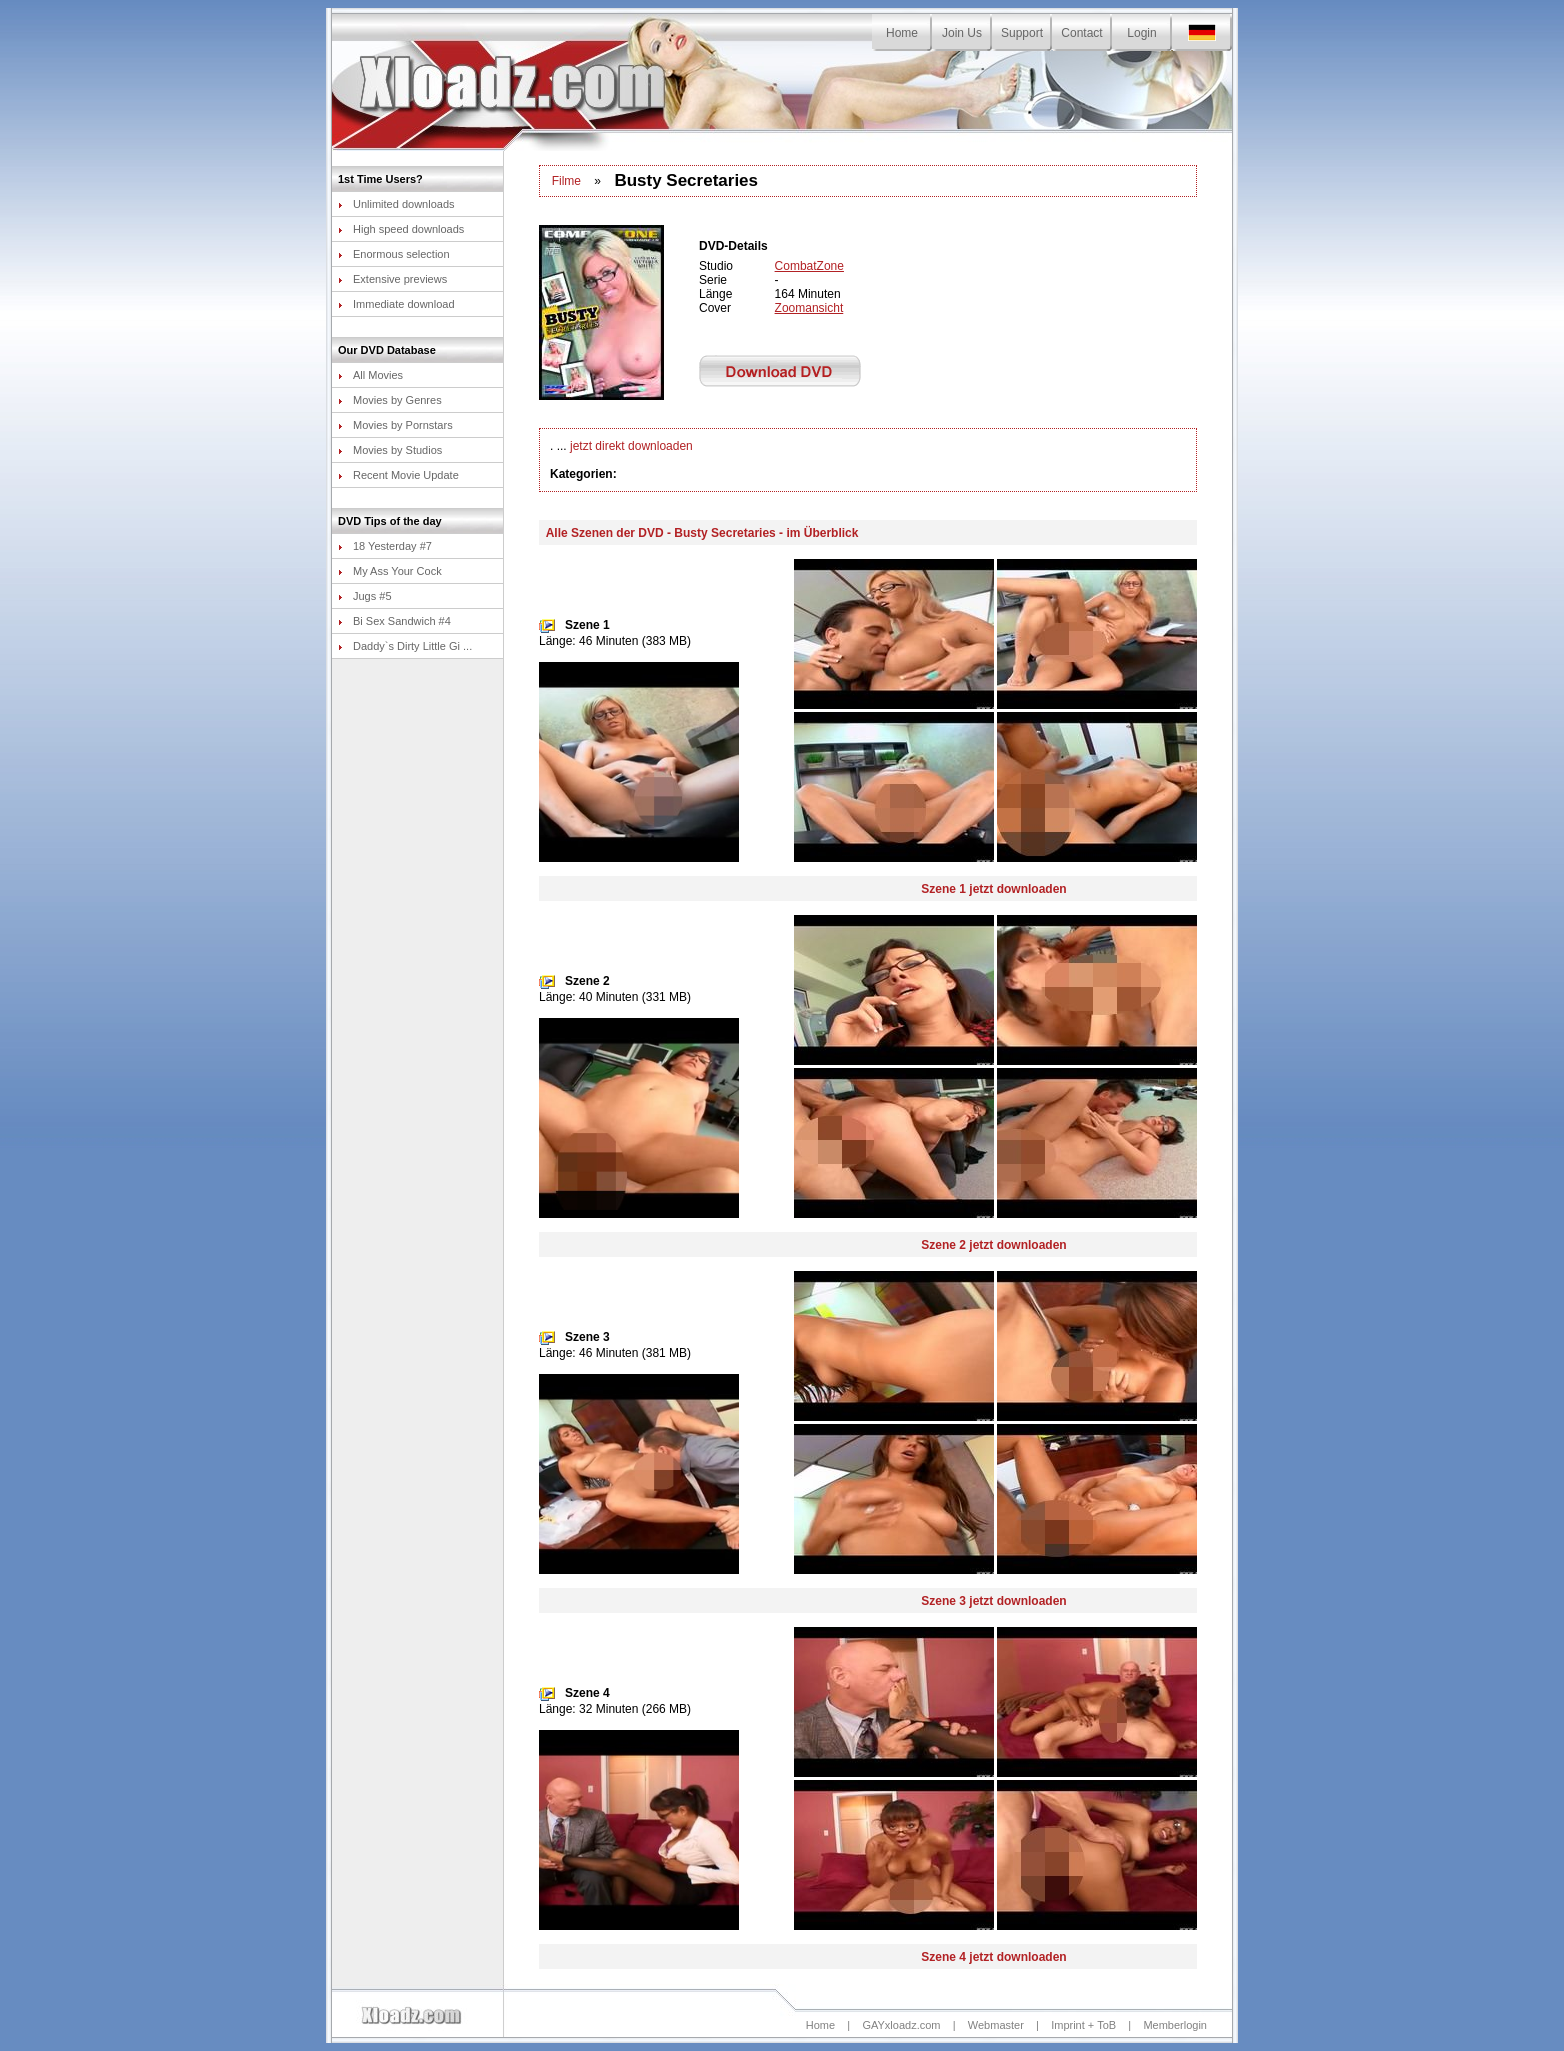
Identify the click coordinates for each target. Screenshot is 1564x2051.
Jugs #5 (365, 596)
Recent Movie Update (398, 475)
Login (1141, 33)
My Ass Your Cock (390, 571)
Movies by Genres (390, 400)
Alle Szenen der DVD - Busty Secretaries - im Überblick (702, 533)
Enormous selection (394, 254)
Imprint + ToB (1083, 2025)
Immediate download (396, 304)
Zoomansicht (809, 308)
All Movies (370, 375)
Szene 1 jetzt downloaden (993, 889)
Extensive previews (392, 279)
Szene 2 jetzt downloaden (993, 1245)
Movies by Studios (390, 450)
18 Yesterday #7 (385, 546)
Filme (566, 181)
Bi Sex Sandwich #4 (394, 621)
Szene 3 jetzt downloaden (993, 1601)
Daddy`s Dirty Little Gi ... (405, 646)
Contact (1081, 33)
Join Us (962, 33)
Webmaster (996, 2025)
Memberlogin (1175, 2025)
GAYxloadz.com (901, 2025)
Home (902, 33)
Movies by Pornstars (395, 425)
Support (1022, 33)
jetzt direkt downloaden (631, 446)
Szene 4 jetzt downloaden (993, 1957)
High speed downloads (401, 229)
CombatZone (809, 266)
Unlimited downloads (396, 204)
